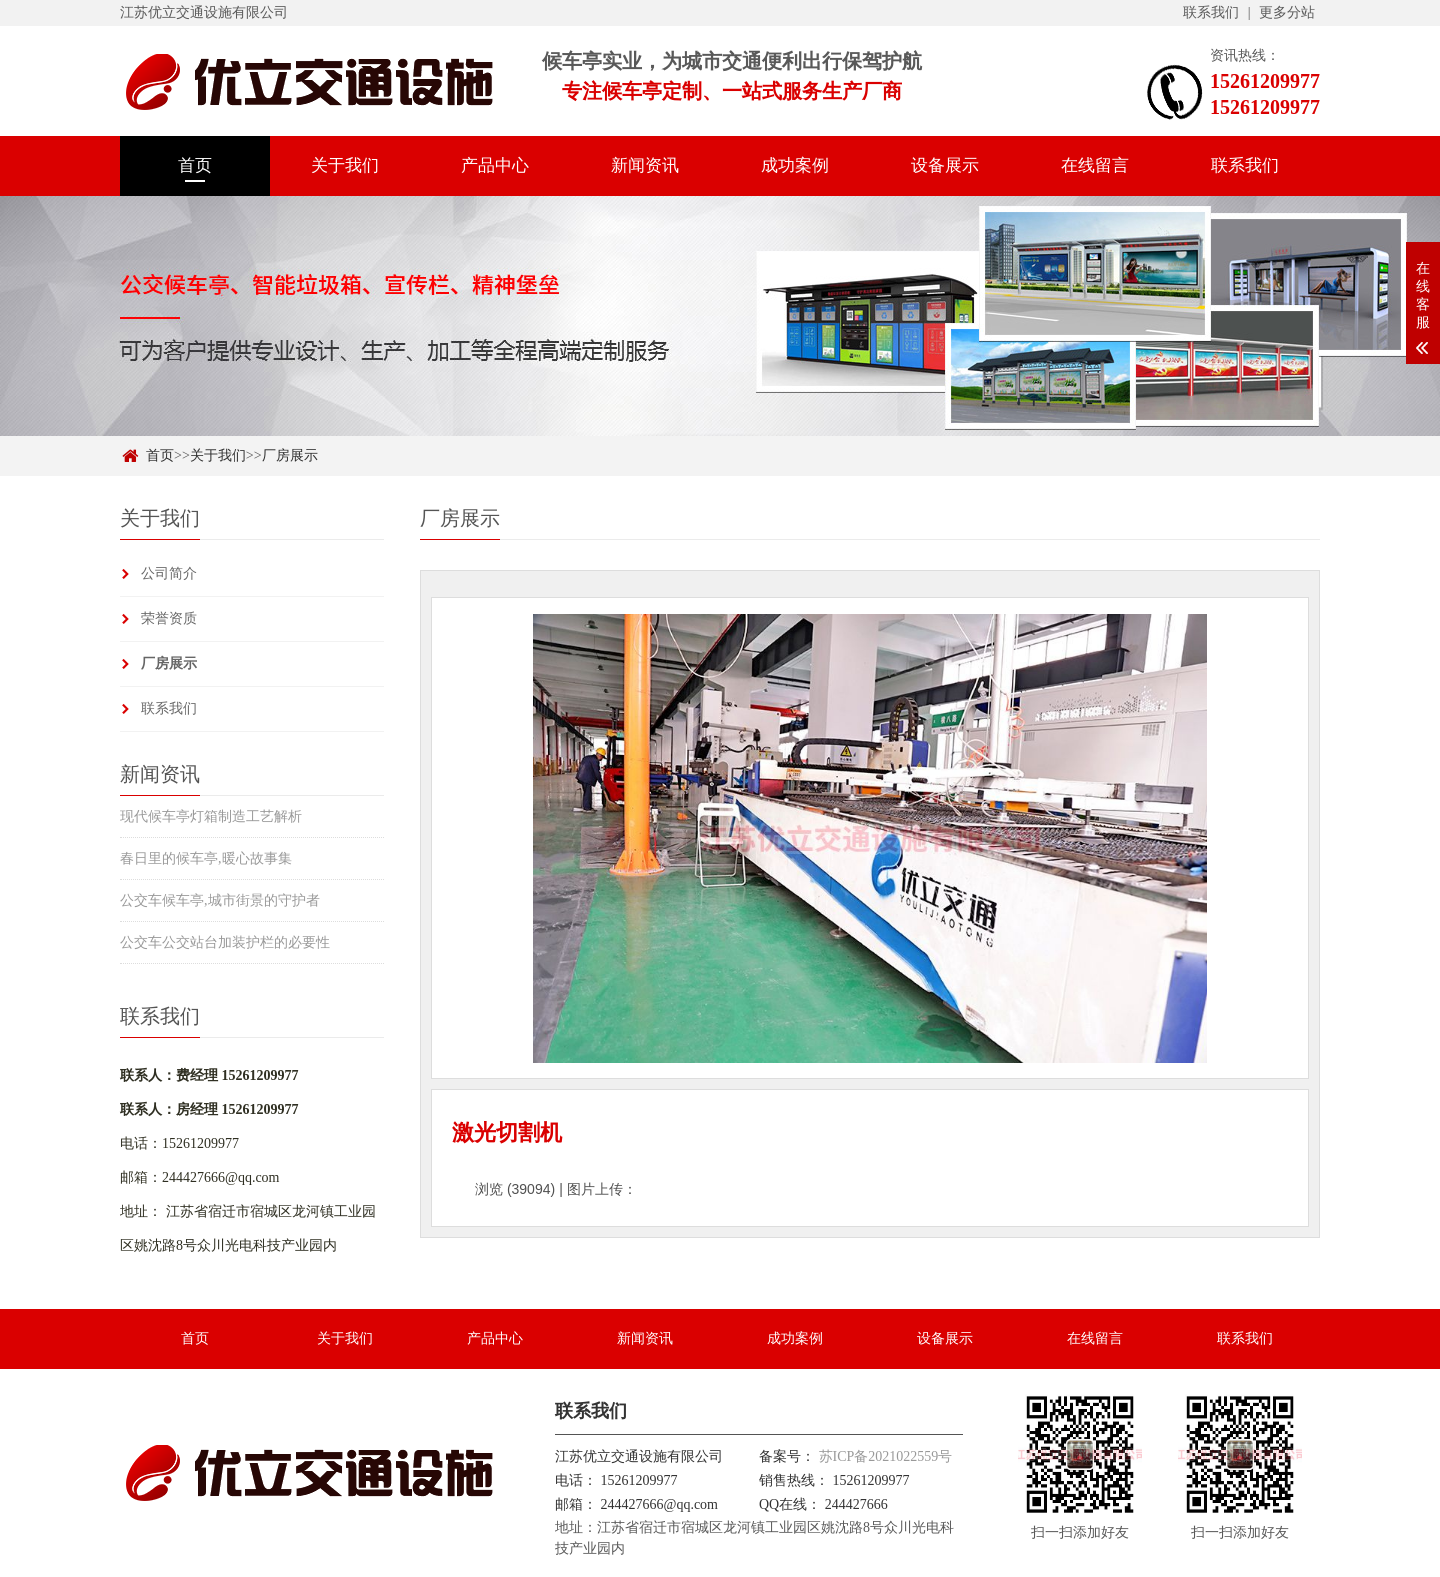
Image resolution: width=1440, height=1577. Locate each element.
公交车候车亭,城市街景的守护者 (220, 900)
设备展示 (945, 165)
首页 (195, 165)
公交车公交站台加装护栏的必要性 (225, 942)
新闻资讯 (645, 165)
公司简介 (169, 573)
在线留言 (1095, 165)
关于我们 (345, 165)
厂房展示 (290, 455)
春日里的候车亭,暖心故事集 (206, 858)
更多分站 (1287, 12)
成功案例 (795, 165)
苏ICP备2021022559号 (886, 1456)
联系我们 (1211, 12)
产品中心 (495, 165)
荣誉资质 (169, 618)
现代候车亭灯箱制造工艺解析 (211, 816)
